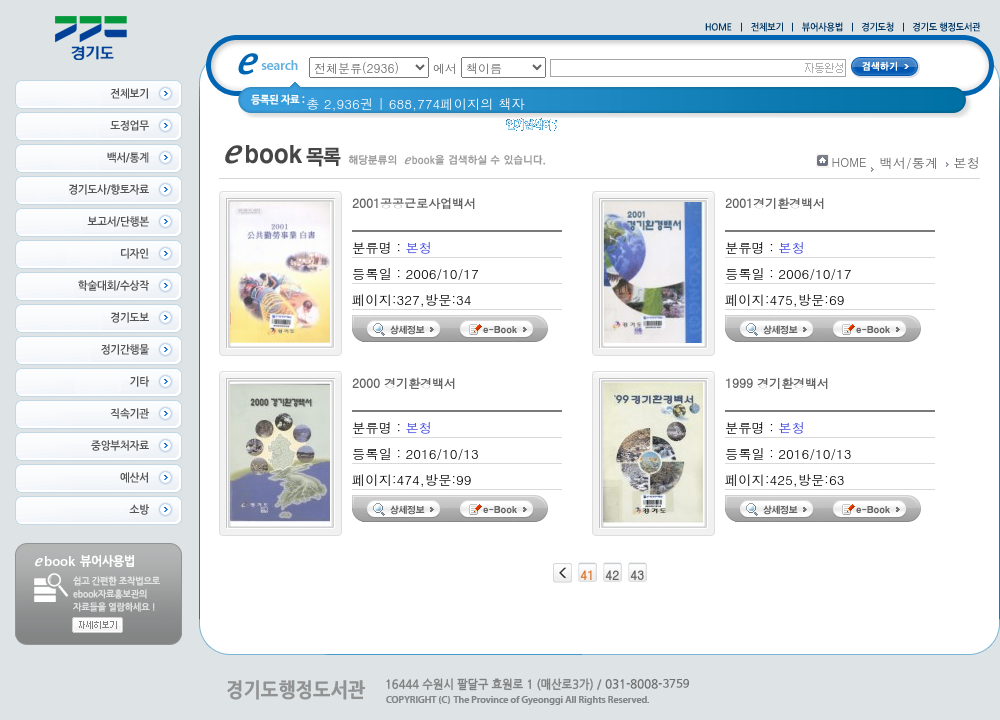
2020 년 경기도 (616, 129)
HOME (849, 161)
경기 (692, 129)
